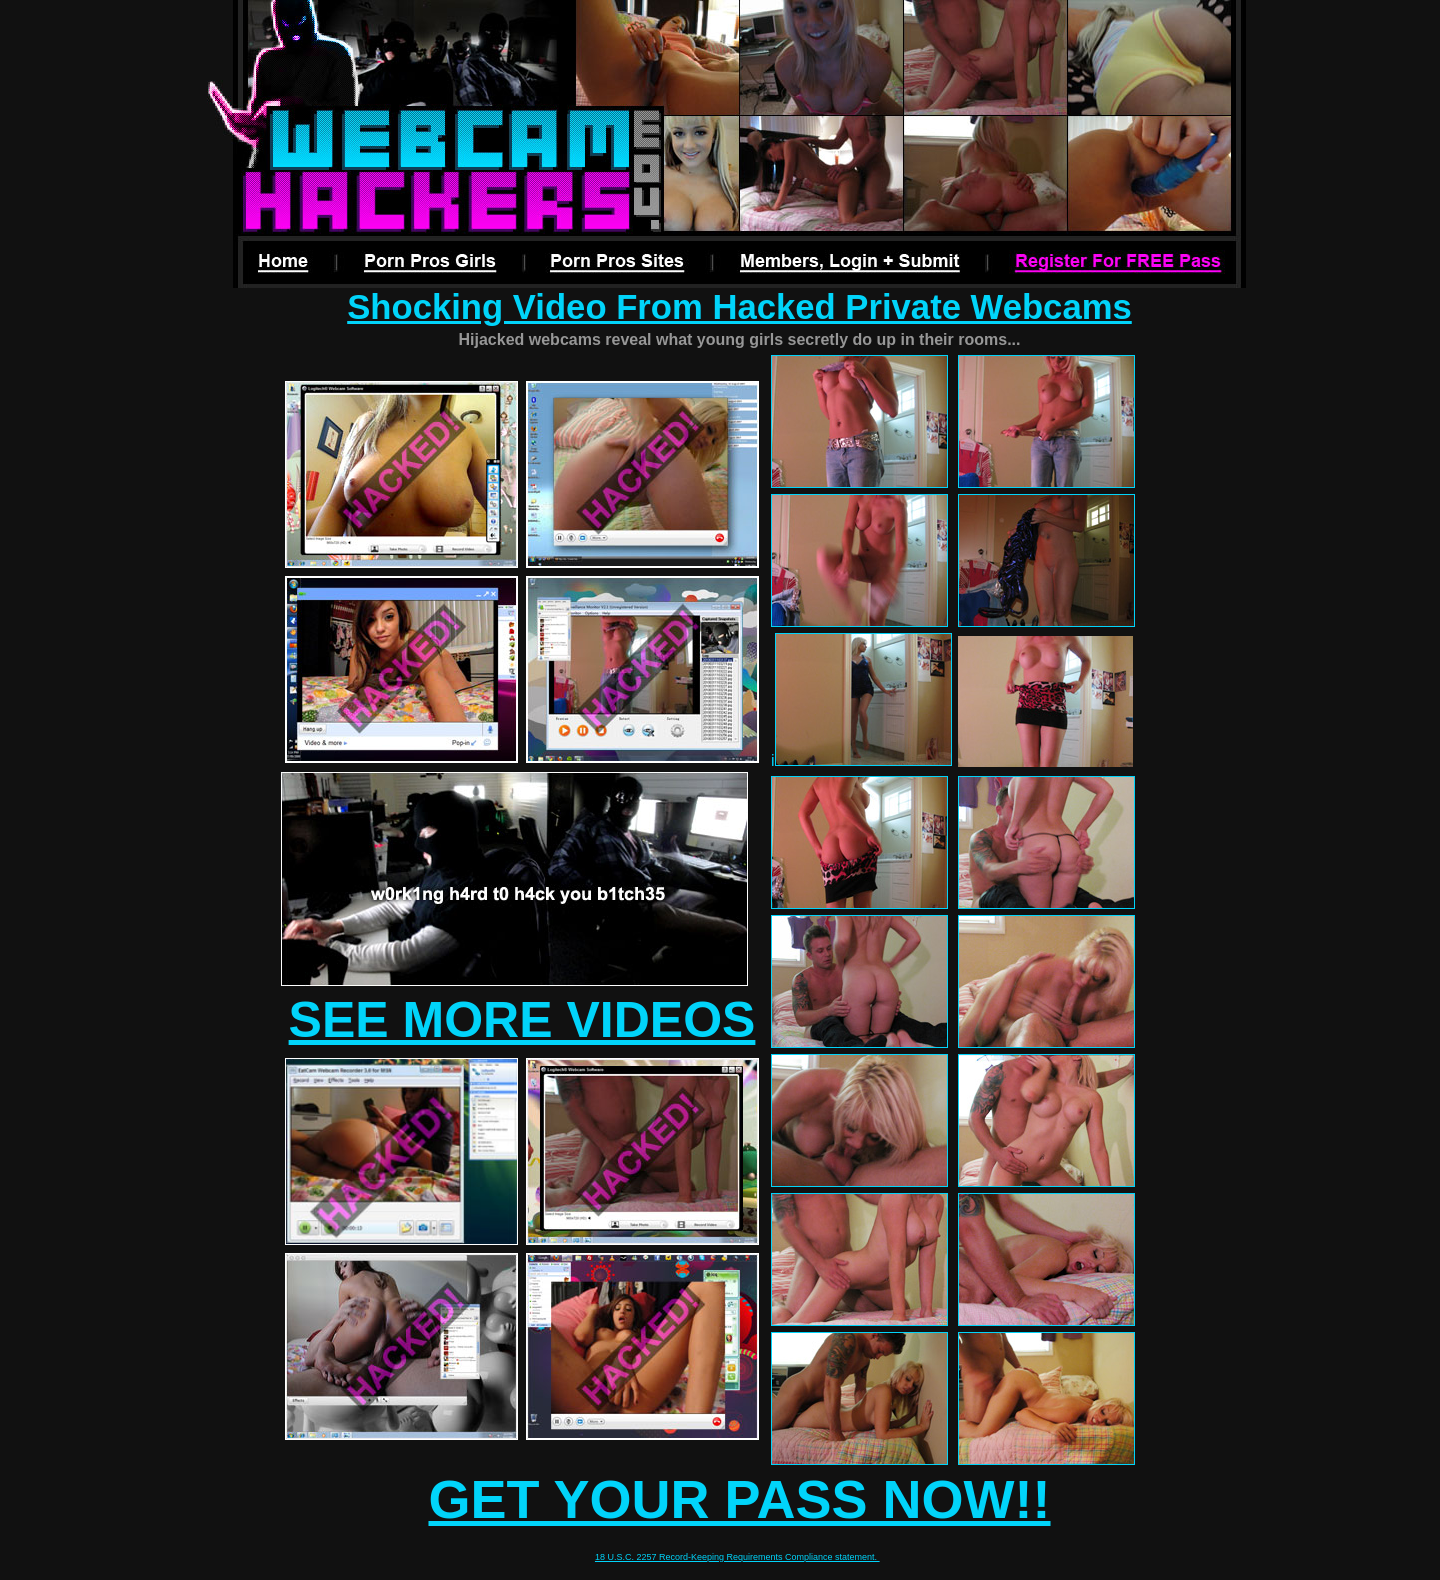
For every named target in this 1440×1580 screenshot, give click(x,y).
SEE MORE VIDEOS (522, 1020)
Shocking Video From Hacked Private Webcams (739, 307)
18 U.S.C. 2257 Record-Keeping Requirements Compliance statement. (737, 1557)
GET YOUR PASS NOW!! (739, 1499)
